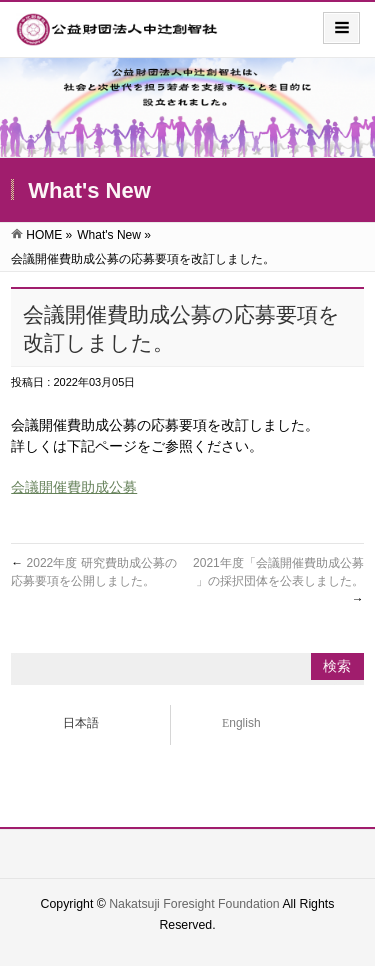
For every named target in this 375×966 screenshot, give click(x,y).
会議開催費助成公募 (74, 487)
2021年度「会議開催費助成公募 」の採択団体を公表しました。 (278, 581)
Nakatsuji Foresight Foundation (194, 904)
